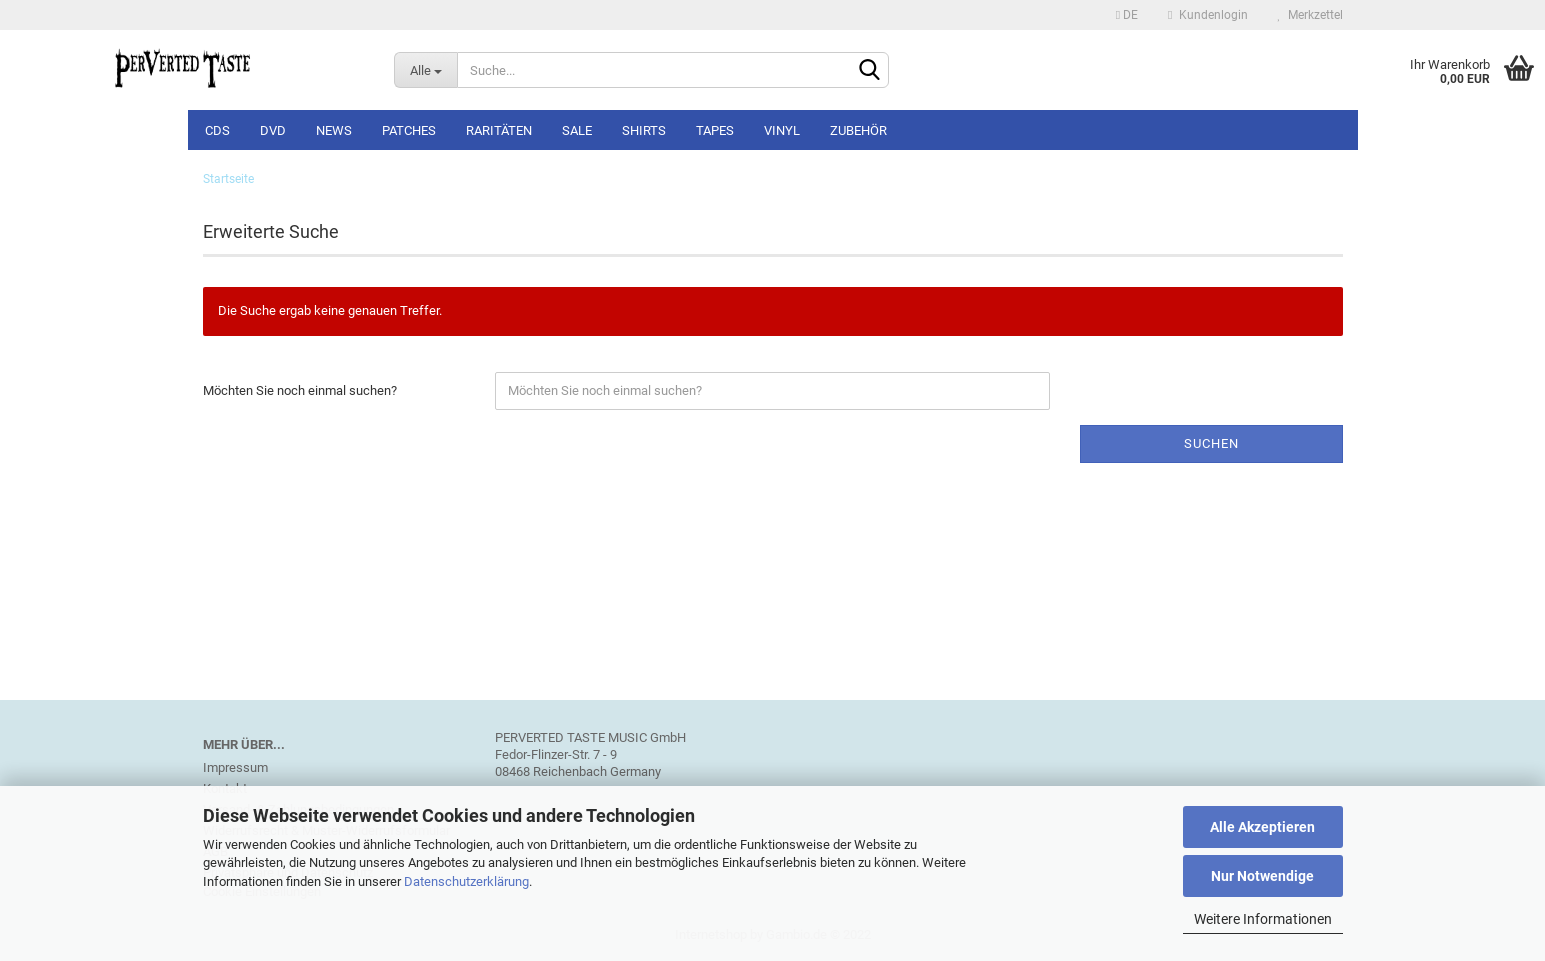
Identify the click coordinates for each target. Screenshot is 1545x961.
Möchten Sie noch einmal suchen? (300, 390)
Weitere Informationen (1263, 919)
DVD (273, 130)
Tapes (715, 130)
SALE (577, 130)
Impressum (235, 767)
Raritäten (499, 130)
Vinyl (782, 130)
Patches (409, 130)
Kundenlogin (1207, 15)
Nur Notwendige (1262, 876)
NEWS (334, 130)
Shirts (644, 130)
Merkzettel (1310, 15)
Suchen (1211, 443)
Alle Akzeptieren (1262, 827)
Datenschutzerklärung (466, 881)
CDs (217, 130)
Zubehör (858, 130)
